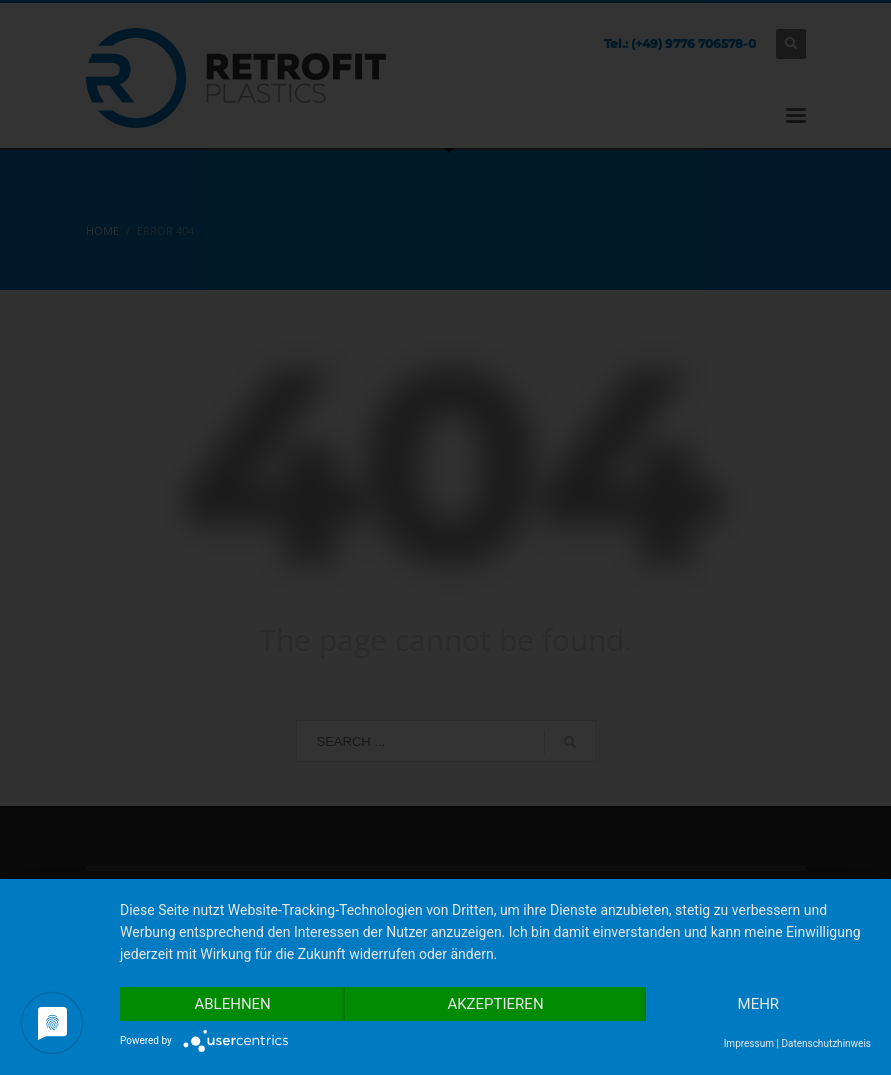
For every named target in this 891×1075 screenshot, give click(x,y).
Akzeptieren (495, 1004)
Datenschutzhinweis (826, 1043)
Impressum (749, 1043)
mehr (759, 1004)
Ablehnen (232, 1004)
